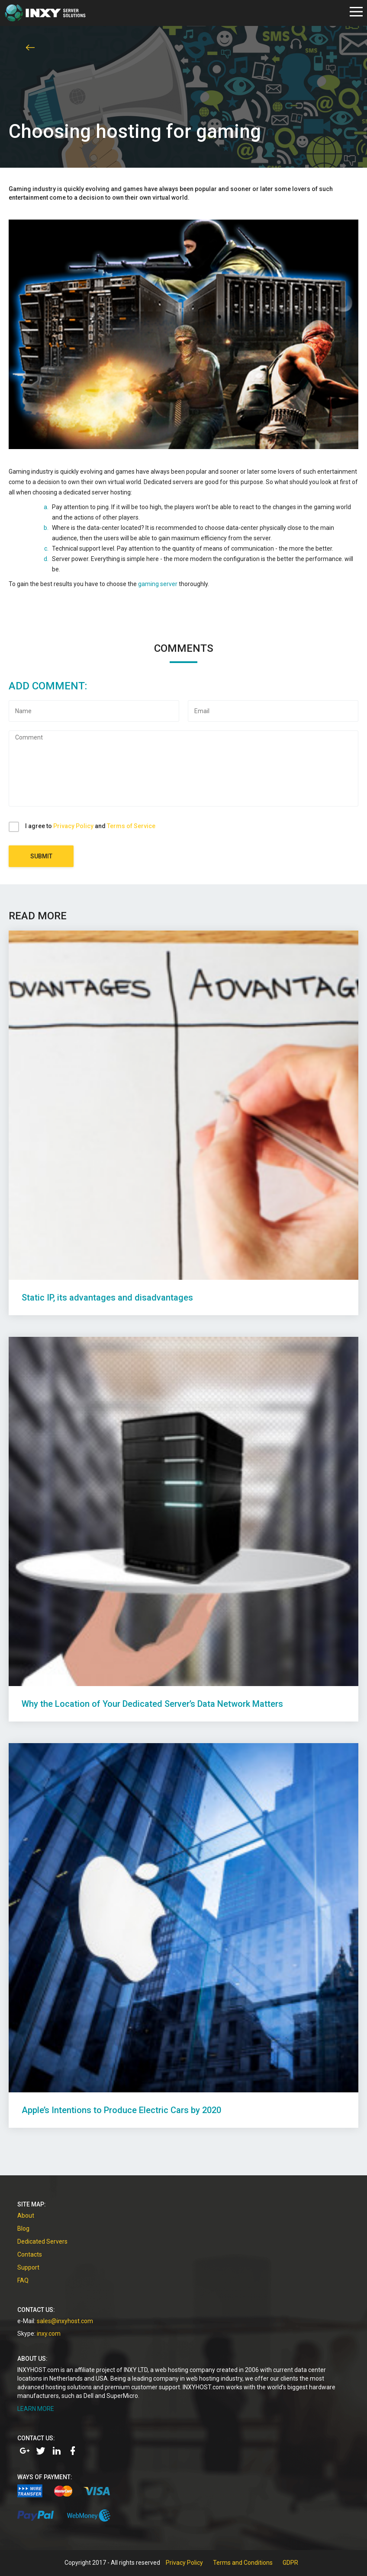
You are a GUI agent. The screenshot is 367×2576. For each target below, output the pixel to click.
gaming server (157, 583)
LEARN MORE (35, 2408)
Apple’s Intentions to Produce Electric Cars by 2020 (121, 2110)
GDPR (290, 2562)
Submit (41, 856)
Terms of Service (131, 826)
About (25, 2215)
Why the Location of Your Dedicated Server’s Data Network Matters (152, 1704)
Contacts (29, 2254)
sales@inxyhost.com (65, 2321)
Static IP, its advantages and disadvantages (107, 1297)
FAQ (23, 2280)
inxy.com (49, 2333)
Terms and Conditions (243, 2562)
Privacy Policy (73, 826)
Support (28, 2267)
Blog (23, 2228)
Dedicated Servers (42, 2241)
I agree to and (90, 826)
